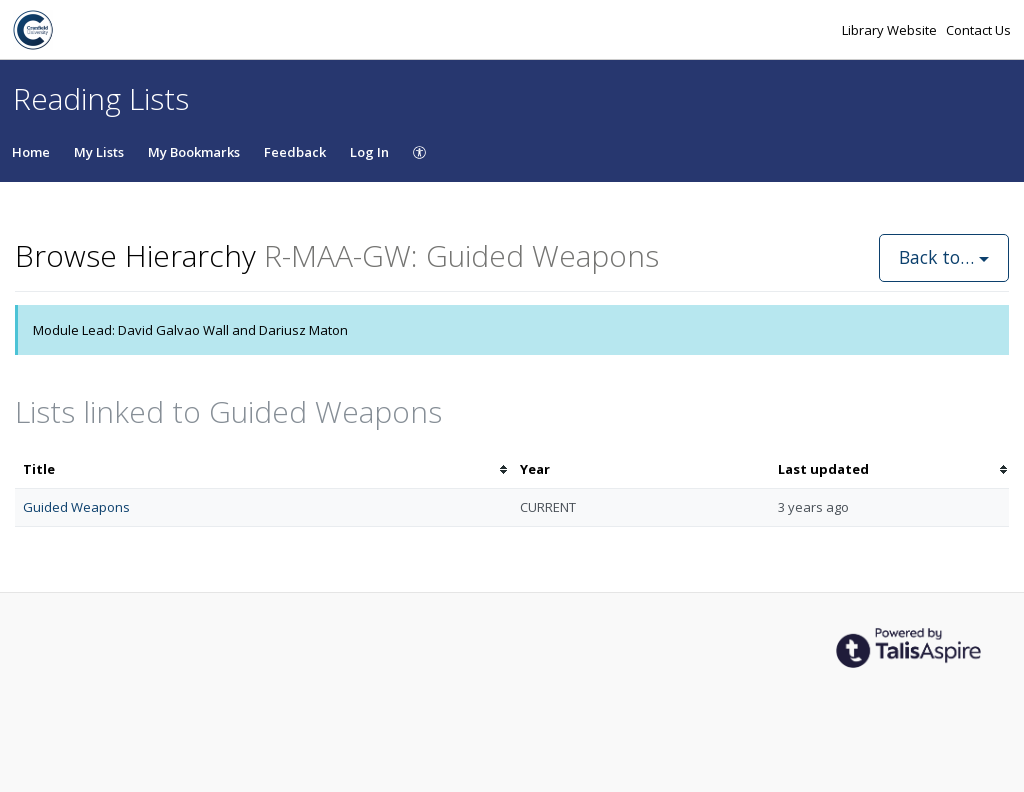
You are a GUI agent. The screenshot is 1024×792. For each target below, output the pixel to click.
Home (31, 152)
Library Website (891, 30)
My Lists (99, 152)
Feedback (295, 152)
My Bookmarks (194, 152)
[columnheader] (263, 469)
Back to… (944, 257)
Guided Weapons (76, 507)
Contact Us (978, 30)
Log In (369, 152)
